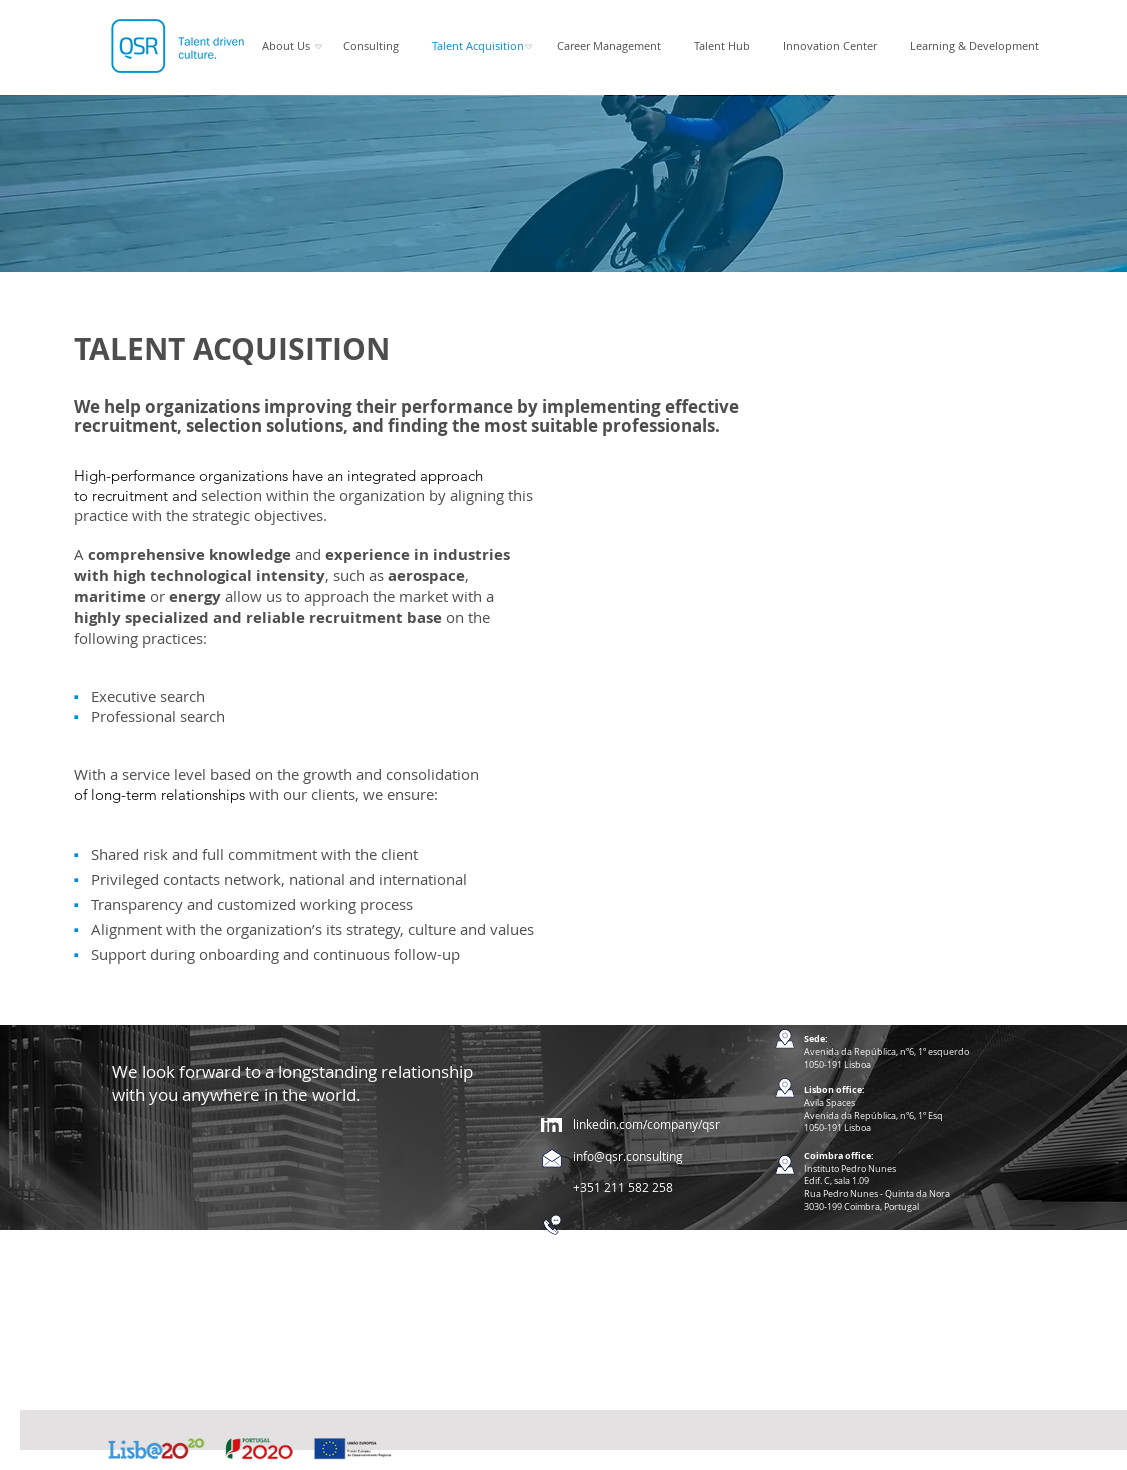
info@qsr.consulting (628, 1156)
